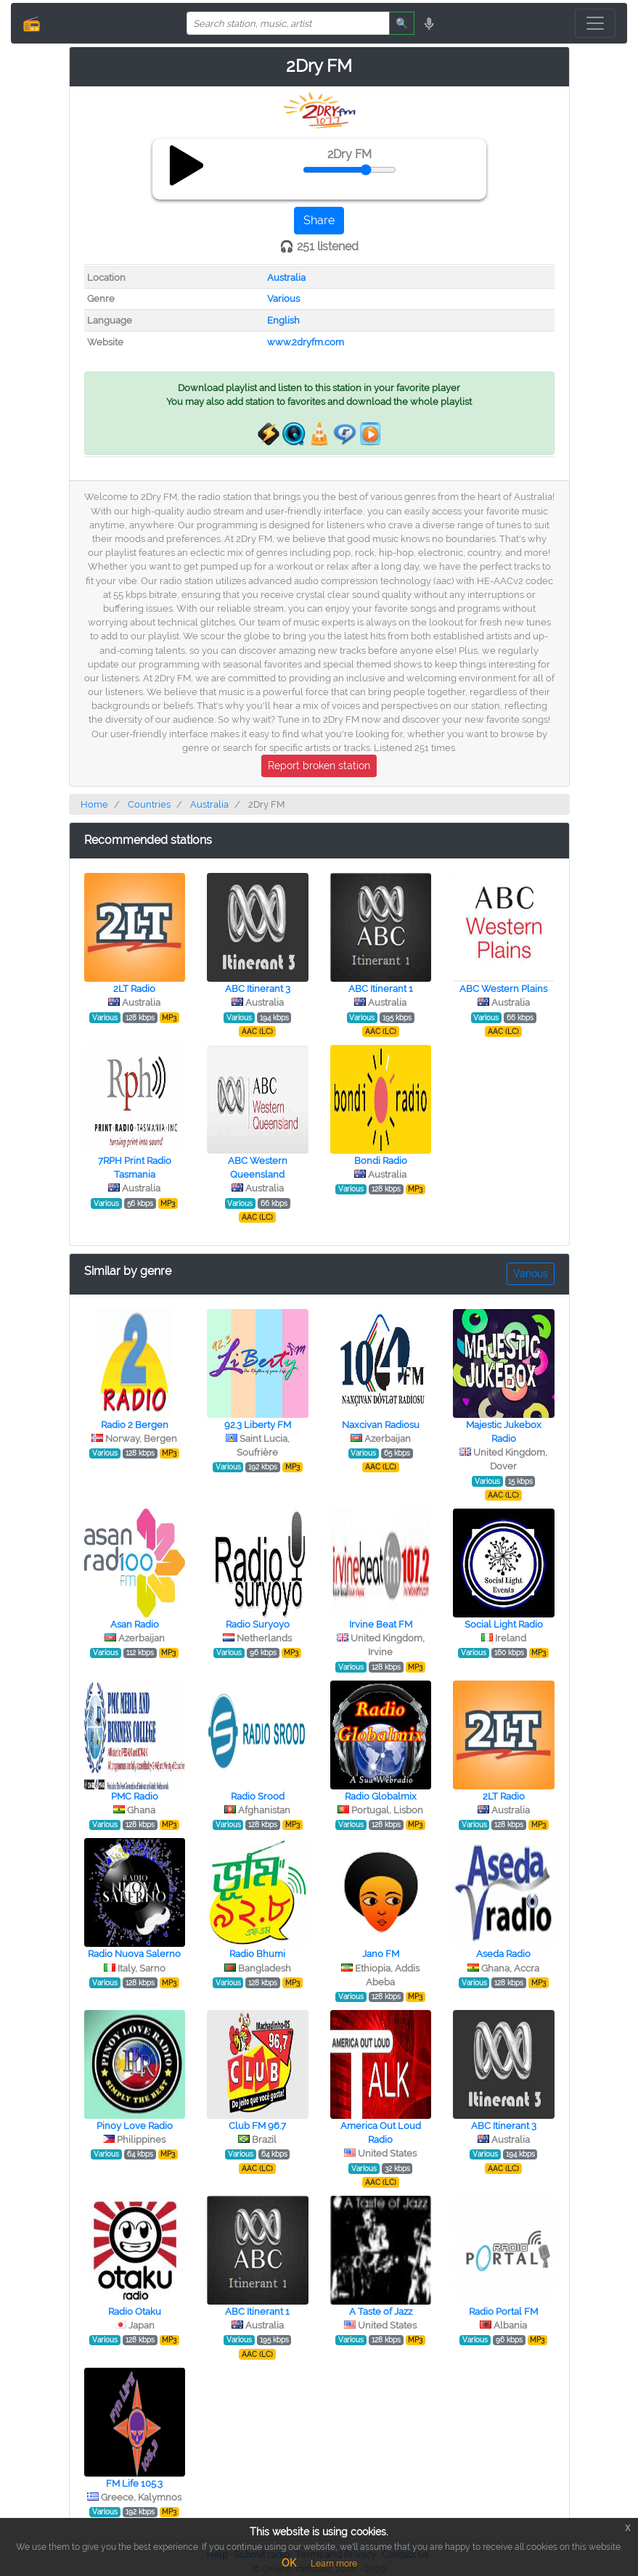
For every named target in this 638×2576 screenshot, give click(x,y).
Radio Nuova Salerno (134, 1953)
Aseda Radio (503, 1953)
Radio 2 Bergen (134, 1424)
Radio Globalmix (381, 1796)
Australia (286, 277)
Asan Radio (134, 1624)
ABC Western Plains (503, 988)
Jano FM (380, 1953)
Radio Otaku (134, 2311)
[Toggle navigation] (595, 23)
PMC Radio (134, 1796)
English (283, 320)
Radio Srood (258, 1796)
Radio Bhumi (257, 1953)
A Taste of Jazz (380, 2311)
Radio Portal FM (503, 2311)
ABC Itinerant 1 (380, 988)
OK (289, 2563)
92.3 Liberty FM (257, 1424)
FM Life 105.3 (134, 2483)
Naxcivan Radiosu (381, 1424)
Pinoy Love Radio (135, 2125)
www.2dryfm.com (305, 342)
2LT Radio (134, 988)
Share (319, 220)
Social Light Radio (504, 1624)
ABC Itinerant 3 (257, 988)
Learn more (334, 2564)
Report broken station (319, 765)
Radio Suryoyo (258, 1624)
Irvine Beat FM (380, 1624)
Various (283, 298)
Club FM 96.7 (257, 2125)
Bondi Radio (380, 1160)
